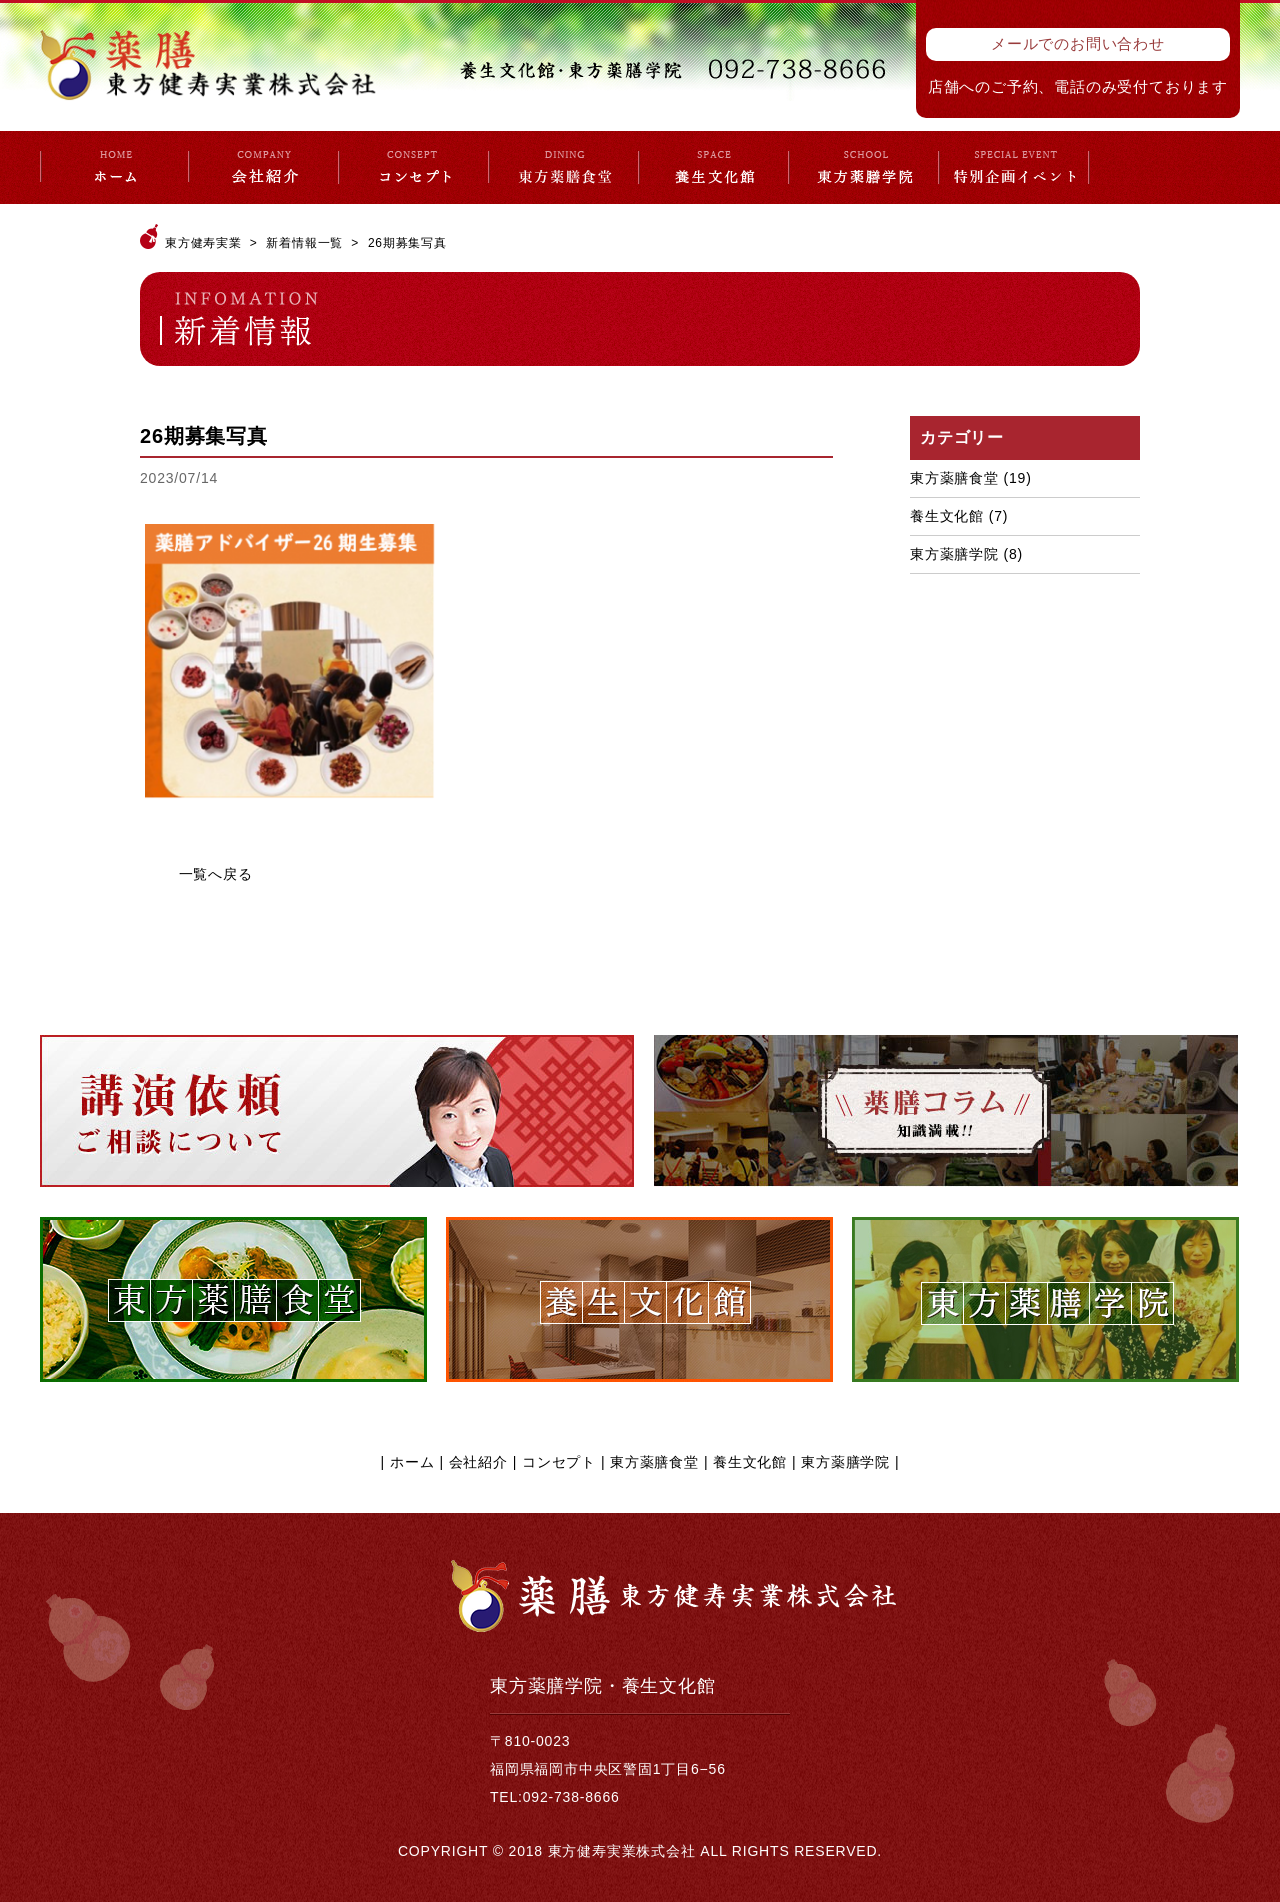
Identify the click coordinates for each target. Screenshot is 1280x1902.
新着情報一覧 (304, 243)
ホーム (412, 1462)
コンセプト (559, 1462)
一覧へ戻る (216, 874)
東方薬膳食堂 (954, 478)
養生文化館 (947, 516)
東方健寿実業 (203, 243)
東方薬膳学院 (954, 554)
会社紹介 (478, 1462)
